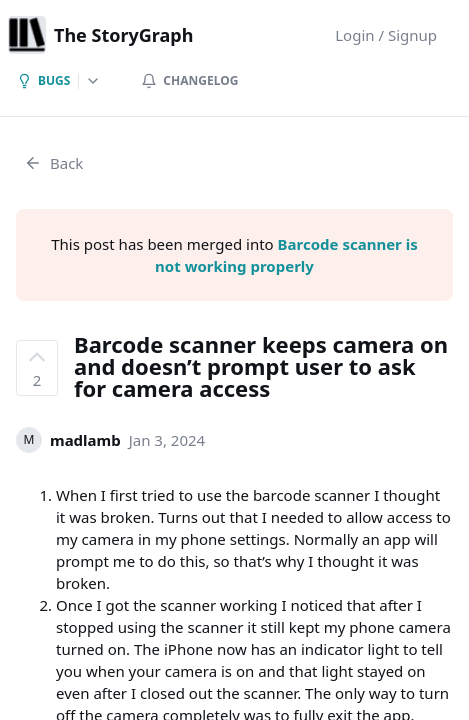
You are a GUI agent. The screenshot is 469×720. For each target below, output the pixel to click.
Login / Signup (386, 35)
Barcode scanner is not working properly (286, 255)
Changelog (189, 80)
